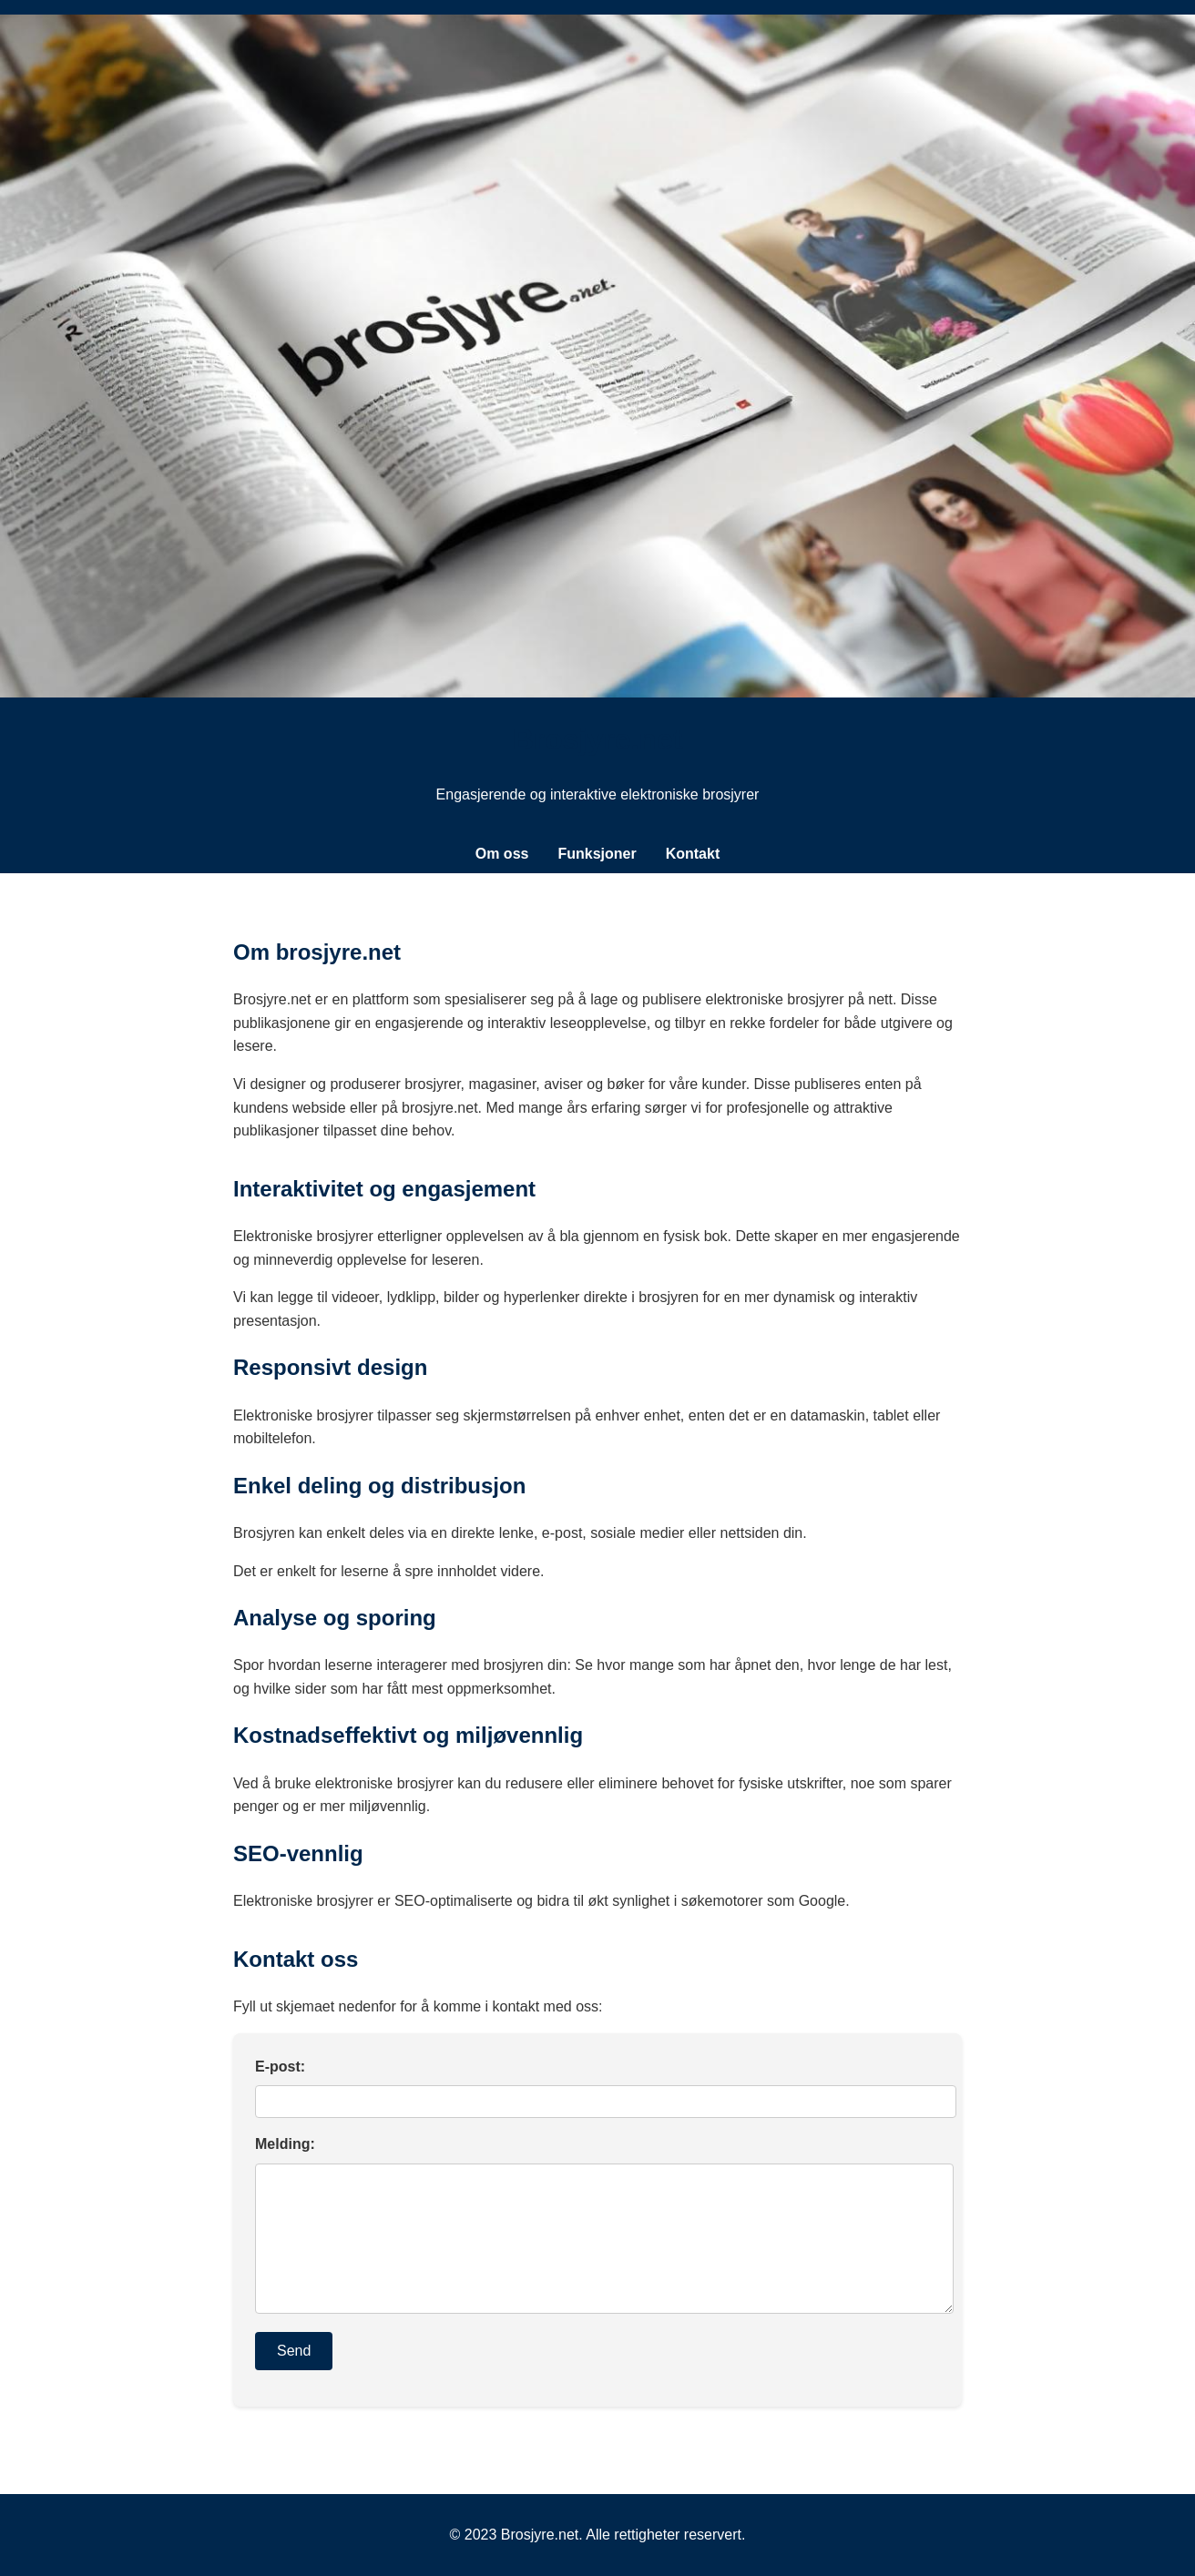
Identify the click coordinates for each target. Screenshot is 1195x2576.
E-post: (280, 2066)
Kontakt (693, 853)
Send (294, 2350)
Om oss (502, 853)
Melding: (285, 2144)
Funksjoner (596, 853)
